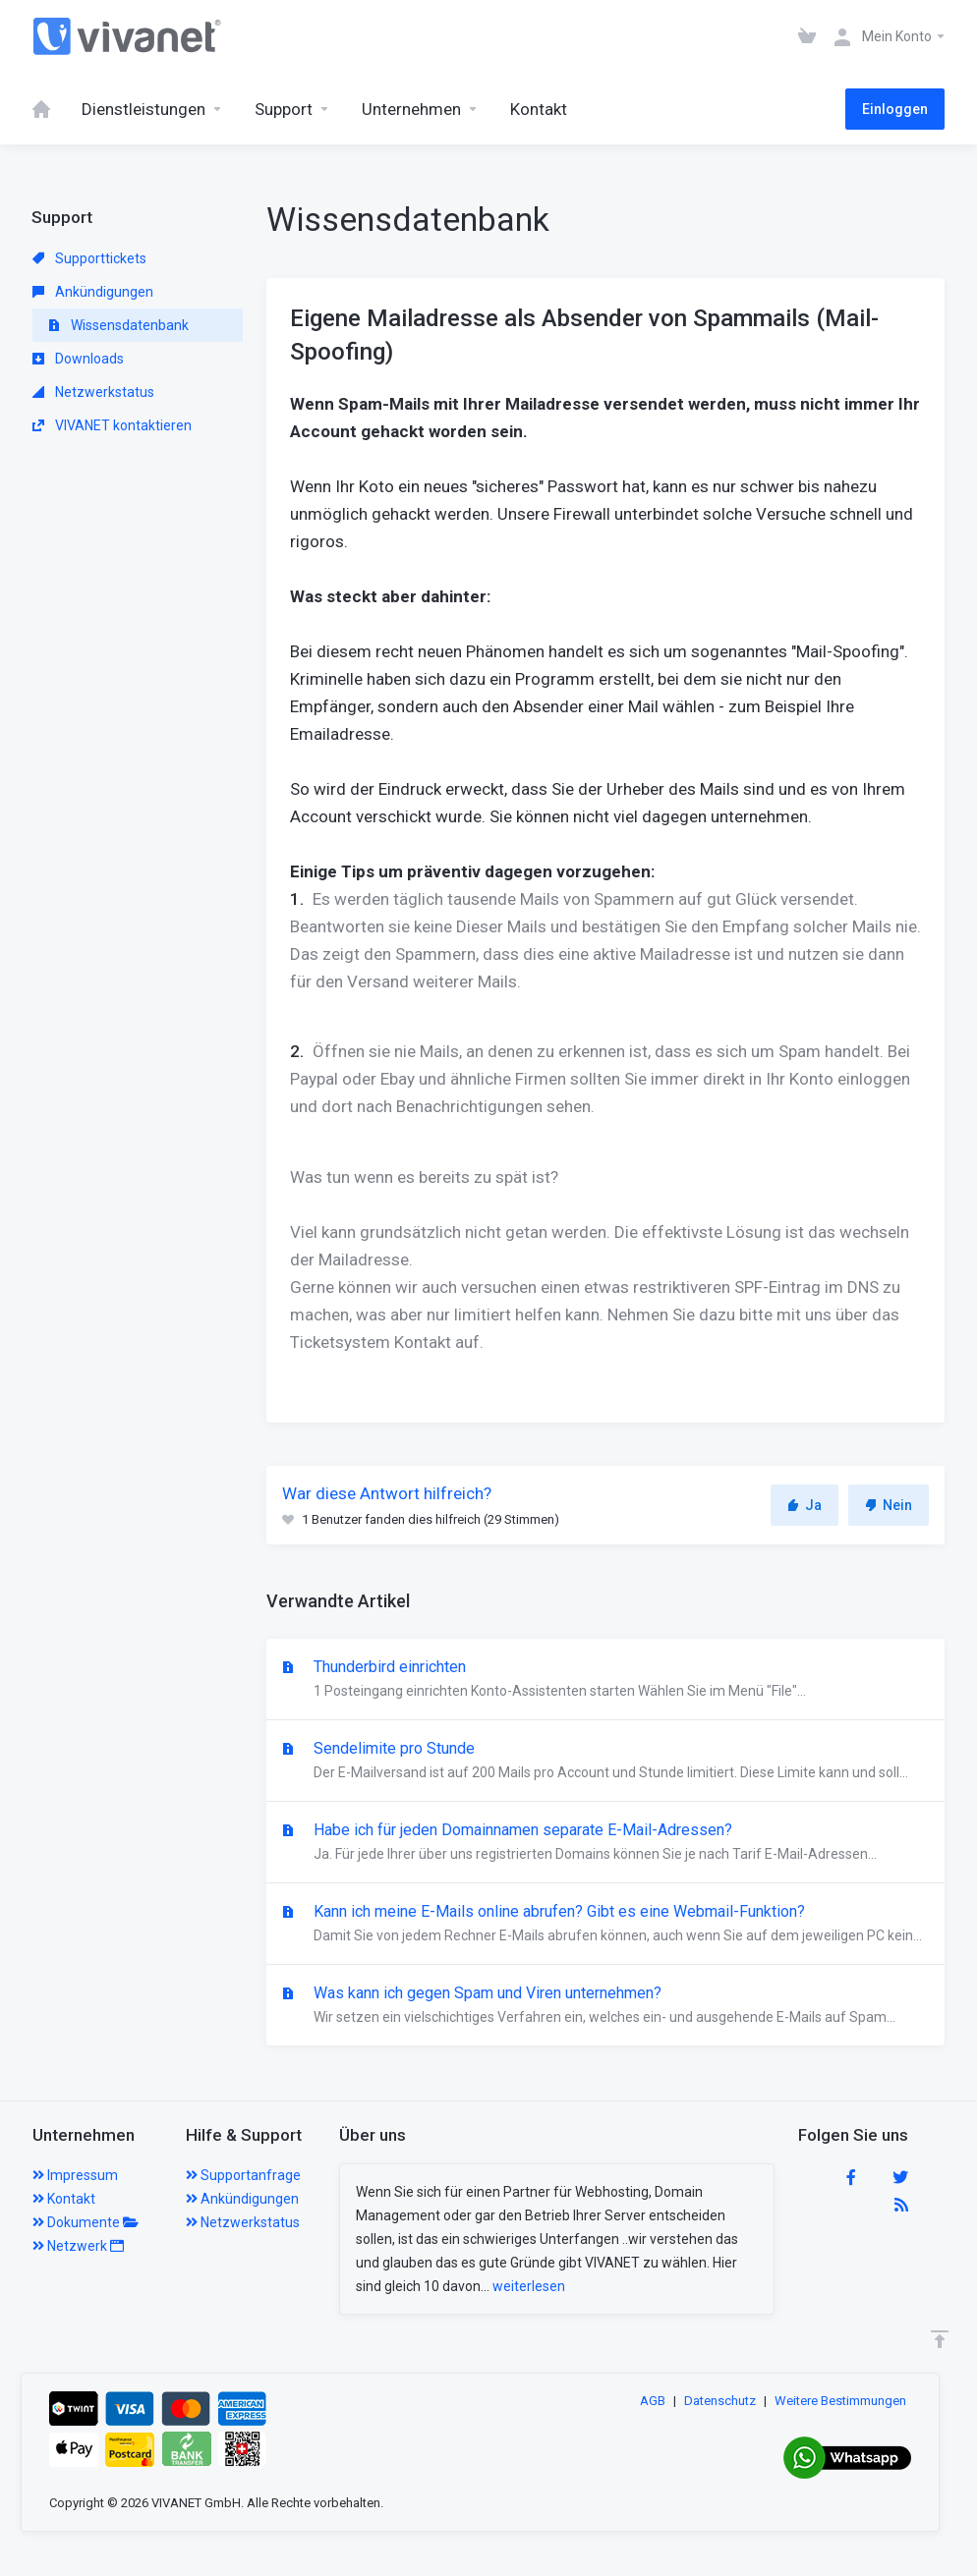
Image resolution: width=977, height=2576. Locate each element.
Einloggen (895, 109)
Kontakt (63, 2199)
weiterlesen (528, 2286)
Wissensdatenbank (118, 325)
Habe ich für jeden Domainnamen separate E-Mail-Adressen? (605, 1843)
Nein (888, 1505)
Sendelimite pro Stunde (605, 1761)
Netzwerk (78, 2246)
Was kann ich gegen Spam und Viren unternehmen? (605, 2006)
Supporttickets (89, 258)
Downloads (78, 358)
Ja (804, 1505)
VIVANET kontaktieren (112, 425)
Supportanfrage (243, 2175)
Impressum (75, 2175)
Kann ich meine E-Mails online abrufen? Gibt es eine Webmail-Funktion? (605, 1924)
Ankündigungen (92, 292)
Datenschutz (720, 2400)
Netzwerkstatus (93, 392)
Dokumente (85, 2222)
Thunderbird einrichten (605, 1680)
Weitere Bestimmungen (840, 2400)
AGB (652, 2400)
